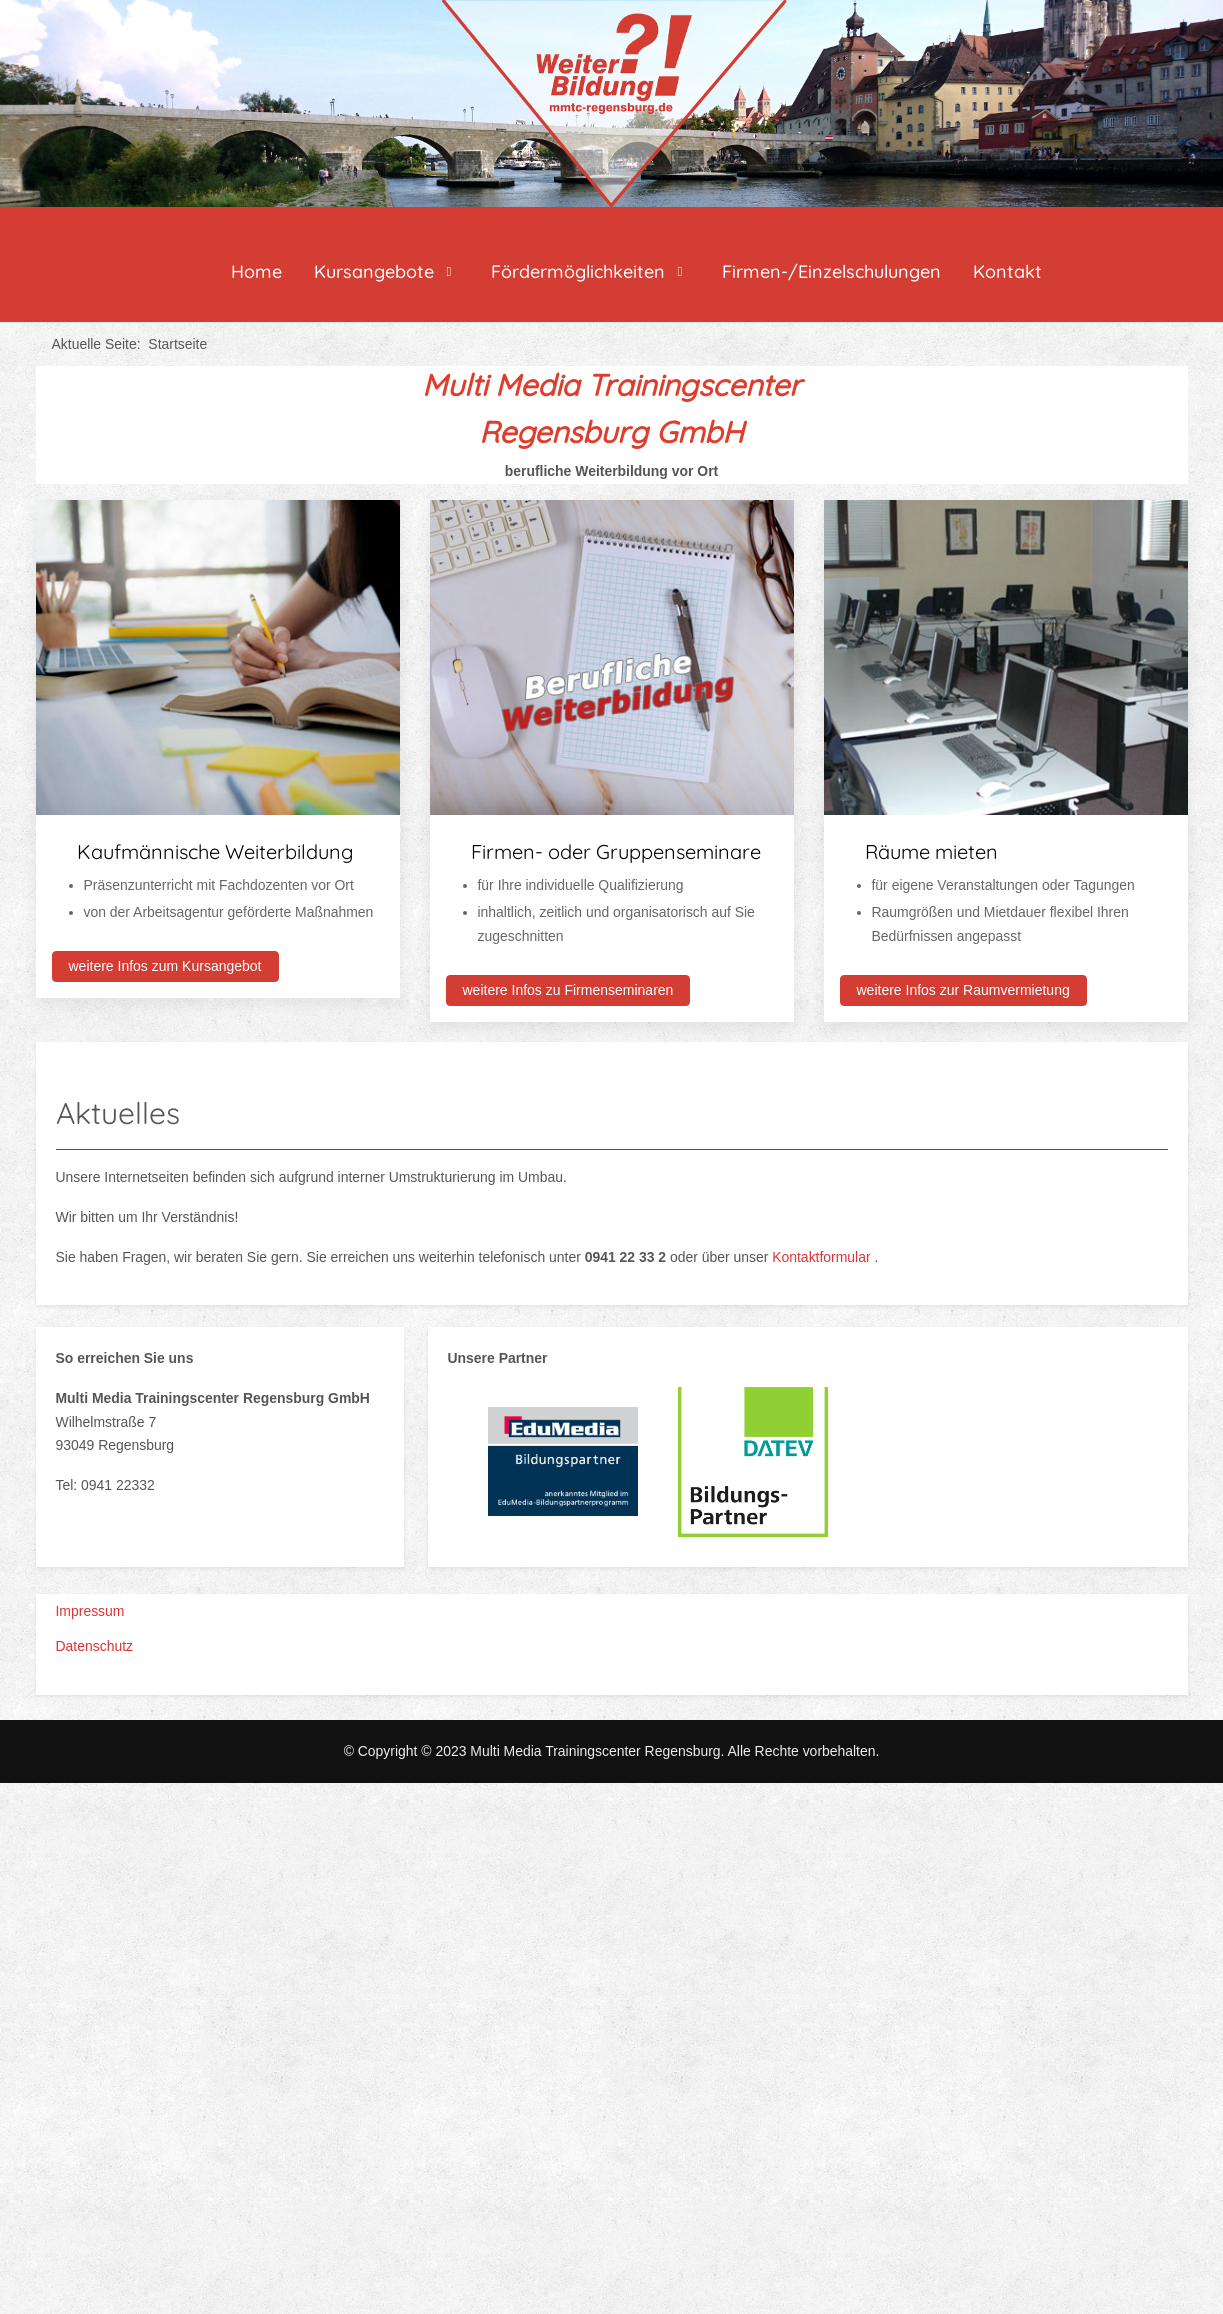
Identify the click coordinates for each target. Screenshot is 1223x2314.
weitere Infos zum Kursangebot (165, 966)
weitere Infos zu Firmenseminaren (568, 990)
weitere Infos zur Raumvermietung (963, 990)
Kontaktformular (823, 1257)
